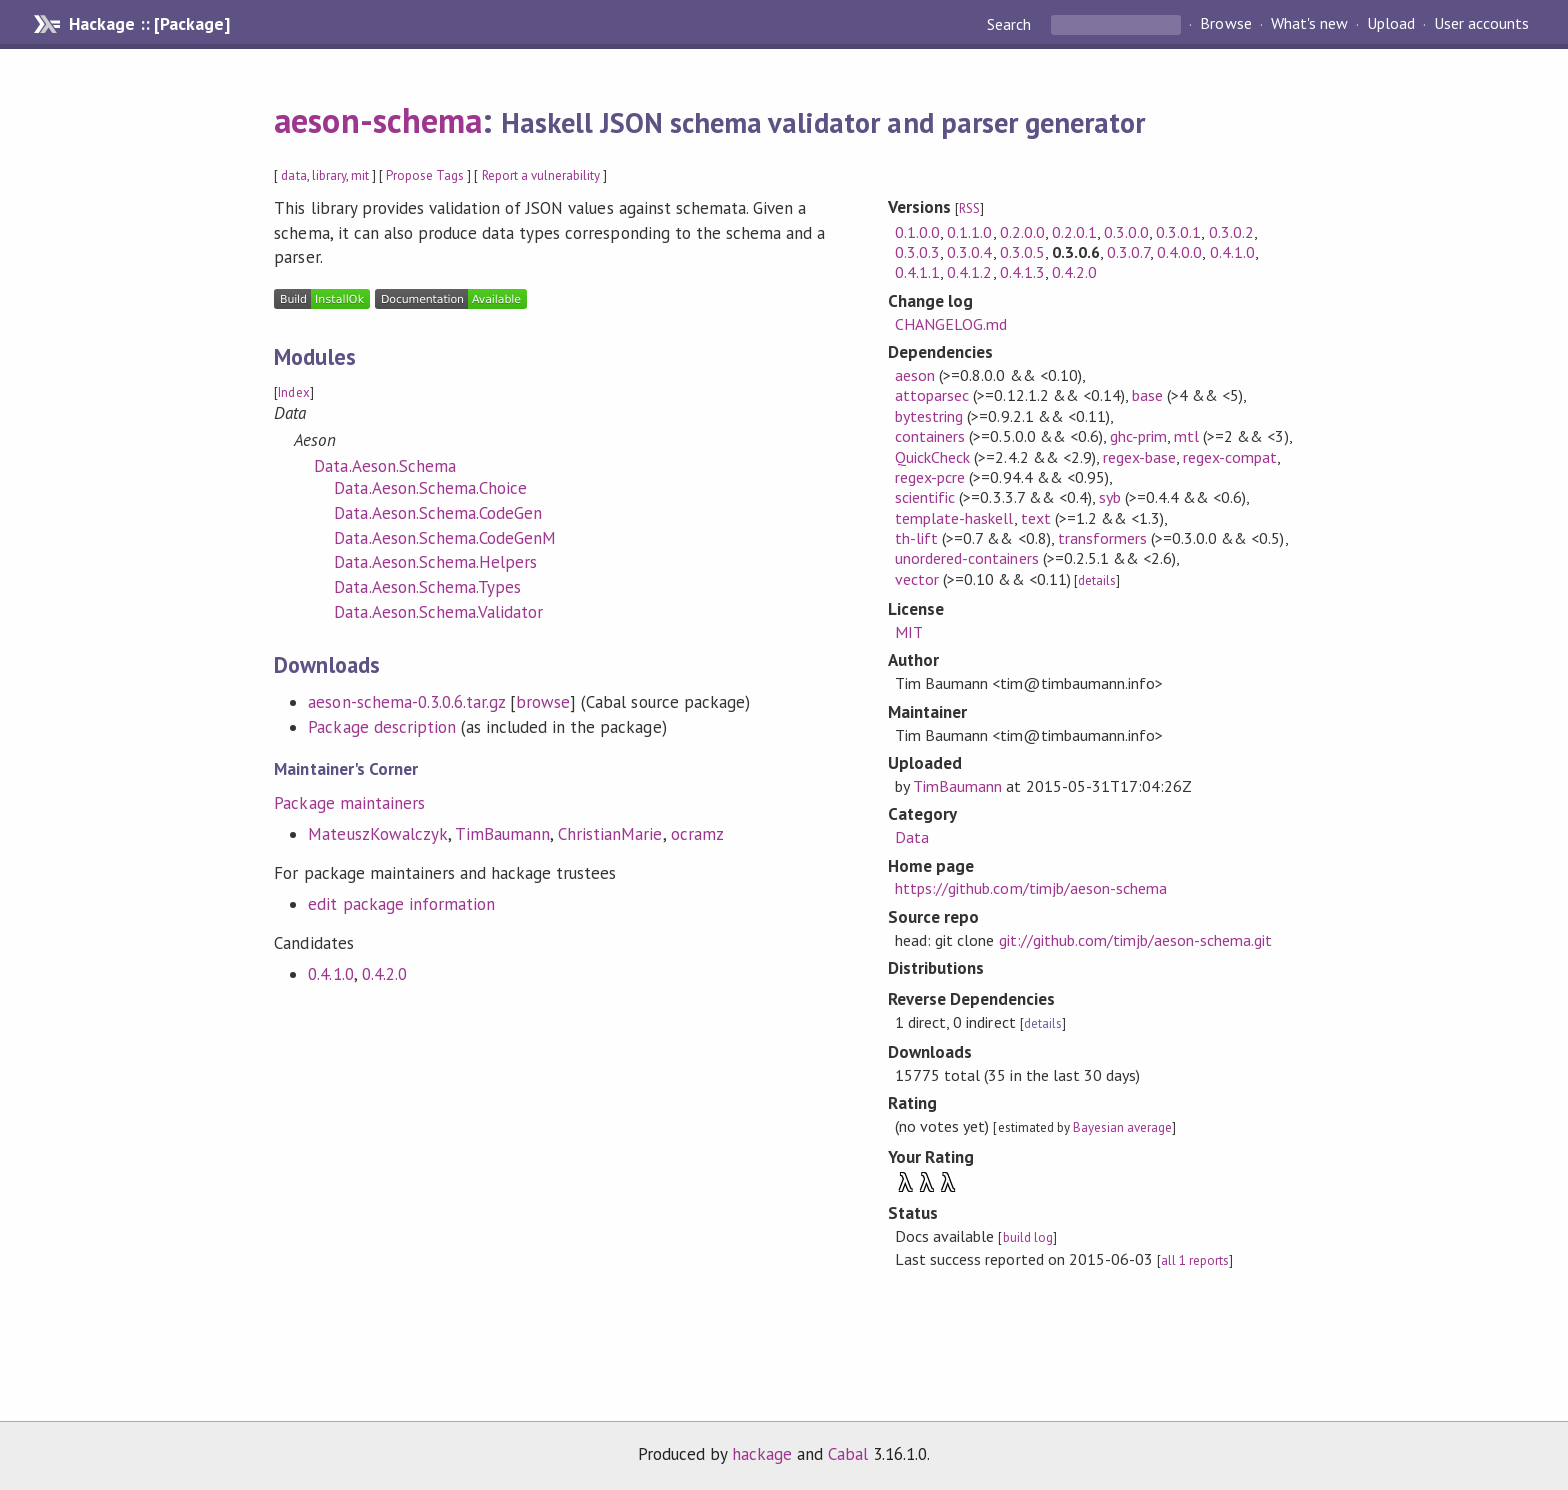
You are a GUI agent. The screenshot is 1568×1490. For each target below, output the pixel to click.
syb (1110, 497)
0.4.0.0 (1179, 252)
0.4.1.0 (330, 974)
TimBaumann (502, 834)
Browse (1225, 24)
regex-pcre (930, 477)
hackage (762, 1454)
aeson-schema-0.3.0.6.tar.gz (406, 702)
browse (543, 702)
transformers (1102, 538)
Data (912, 837)
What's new (1309, 24)
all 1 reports (1195, 1260)
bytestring (929, 416)
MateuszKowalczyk (377, 834)
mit (360, 175)
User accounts (1481, 24)
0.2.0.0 (1022, 232)
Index (293, 392)
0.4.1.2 (969, 272)
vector (917, 579)
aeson (915, 375)
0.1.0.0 (917, 232)
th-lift (916, 538)
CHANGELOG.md (951, 324)
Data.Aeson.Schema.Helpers (435, 562)
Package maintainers (349, 803)
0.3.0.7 (1128, 252)
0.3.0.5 (1022, 252)
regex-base (1139, 457)
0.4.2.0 (384, 974)
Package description (381, 727)
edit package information (401, 904)
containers (930, 436)
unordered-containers (966, 558)
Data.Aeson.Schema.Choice (430, 488)
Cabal (848, 1454)
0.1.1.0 (969, 232)
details (1097, 580)
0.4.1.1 (917, 272)
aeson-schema (377, 120)
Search (1011, 24)
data (293, 175)
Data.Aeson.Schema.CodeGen (438, 513)
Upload (1391, 24)
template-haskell (954, 518)
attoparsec (932, 395)
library (329, 175)
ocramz (697, 834)
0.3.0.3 (917, 252)
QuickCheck (932, 457)
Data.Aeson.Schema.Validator (438, 612)
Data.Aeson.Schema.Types (427, 587)
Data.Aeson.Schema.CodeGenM (445, 538)
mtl (1186, 436)
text (1036, 518)
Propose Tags (425, 175)
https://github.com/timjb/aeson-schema (1031, 888)
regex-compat (1230, 457)
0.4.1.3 (1022, 272)
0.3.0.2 (1231, 232)
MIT (909, 632)
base (1147, 395)
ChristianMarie (610, 834)
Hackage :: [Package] (149, 24)
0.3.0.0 (1126, 232)
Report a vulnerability (541, 175)
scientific (925, 497)
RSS (969, 208)
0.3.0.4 (969, 252)
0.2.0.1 (1074, 232)
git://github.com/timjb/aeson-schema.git (1136, 940)
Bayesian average (1122, 1127)
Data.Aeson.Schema (384, 466)
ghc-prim (1138, 436)
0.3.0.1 (1178, 232)
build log (1028, 1237)
